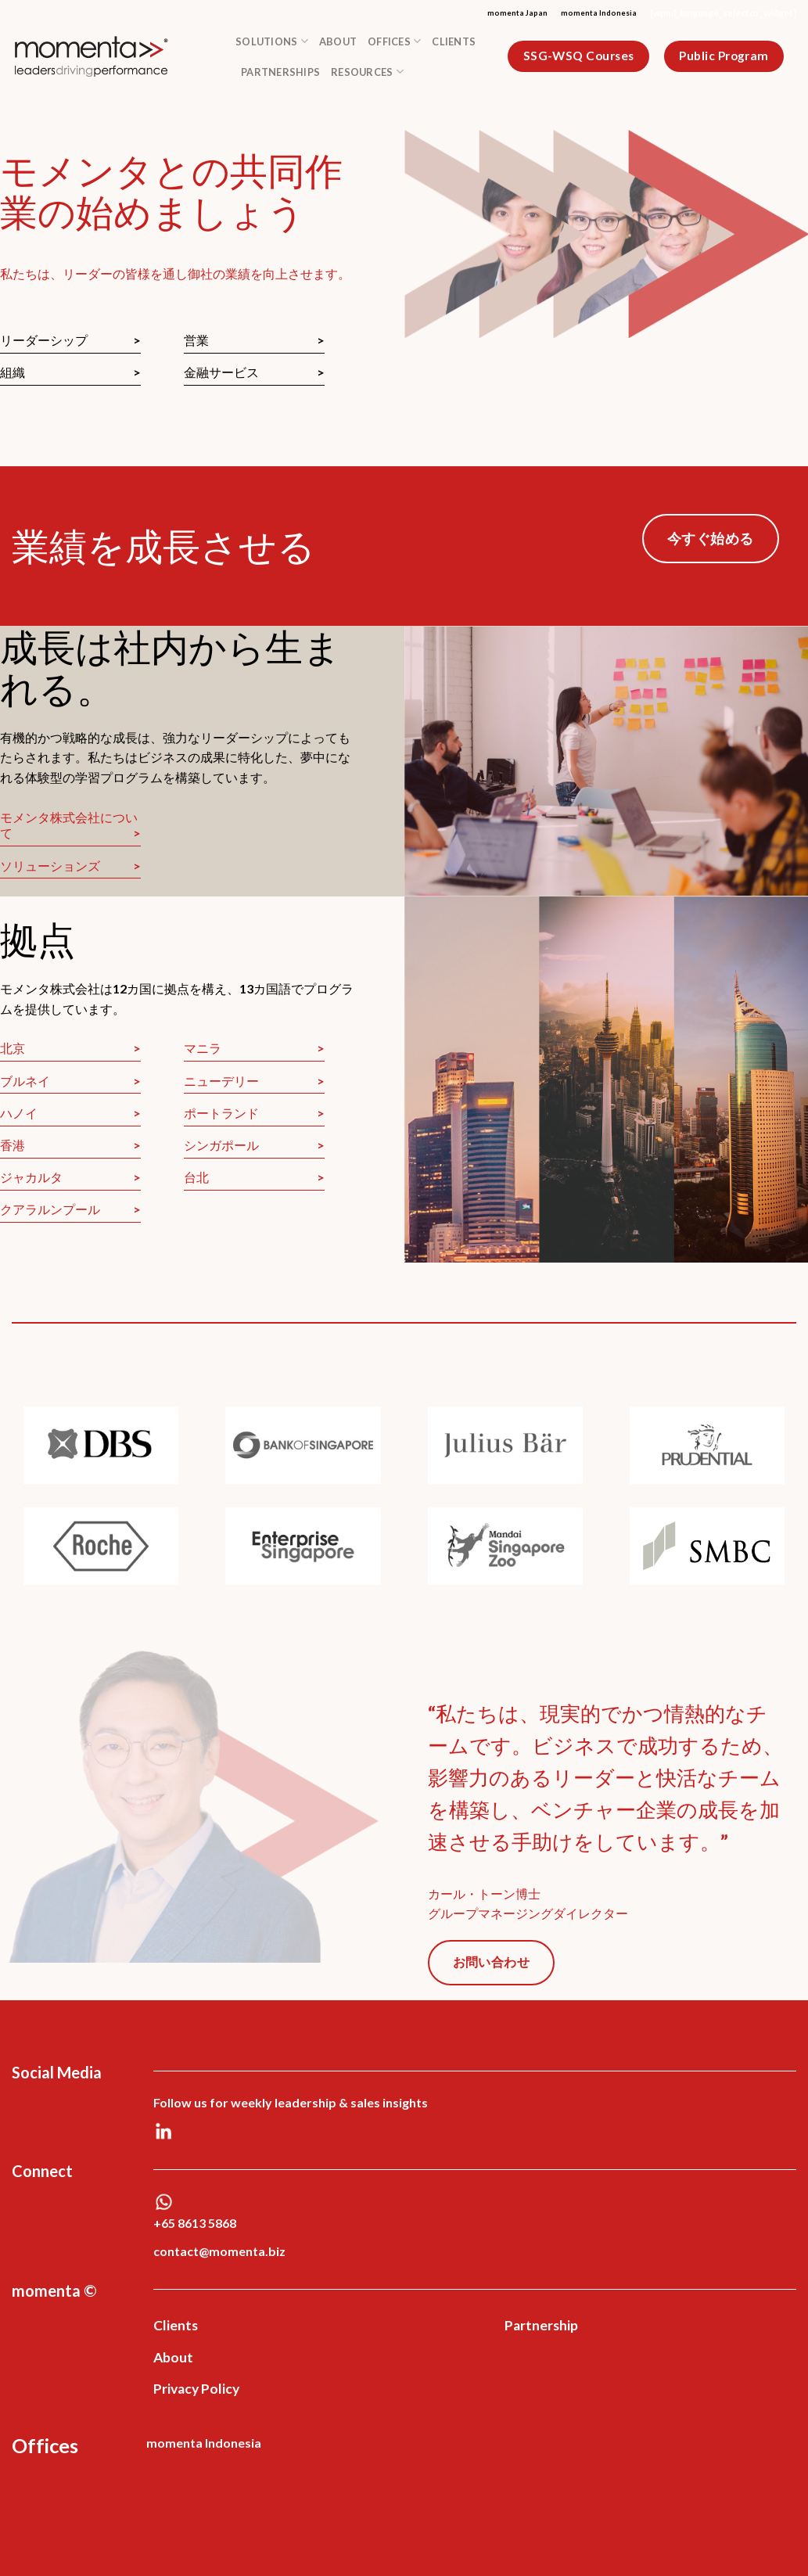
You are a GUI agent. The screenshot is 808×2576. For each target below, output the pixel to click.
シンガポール (221, 1144)
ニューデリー (221, 1080)
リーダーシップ (44, 339)
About (338, 41)
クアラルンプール (50, 1209)
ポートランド (221, 1112)
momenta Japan (517, 13)
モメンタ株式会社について (69, 825)
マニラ (202, 1047)
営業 (196, 339)
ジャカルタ (31, 1176)
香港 (12, 1144)
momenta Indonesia (599, 13)
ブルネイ (25, 1080)
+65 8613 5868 (194, 2222)
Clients (454, 41)
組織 (12, 372)
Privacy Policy (196, 2388)
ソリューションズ (50, 865)
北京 (12, 1047)
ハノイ (19, 1112)
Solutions (271, 41)
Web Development (67, 2502)
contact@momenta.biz (219, 2251)
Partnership (541, 2325)
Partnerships (280, 72)
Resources (367, 71)
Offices (394, 41)
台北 (196, 1176)
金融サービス (221, 372)
